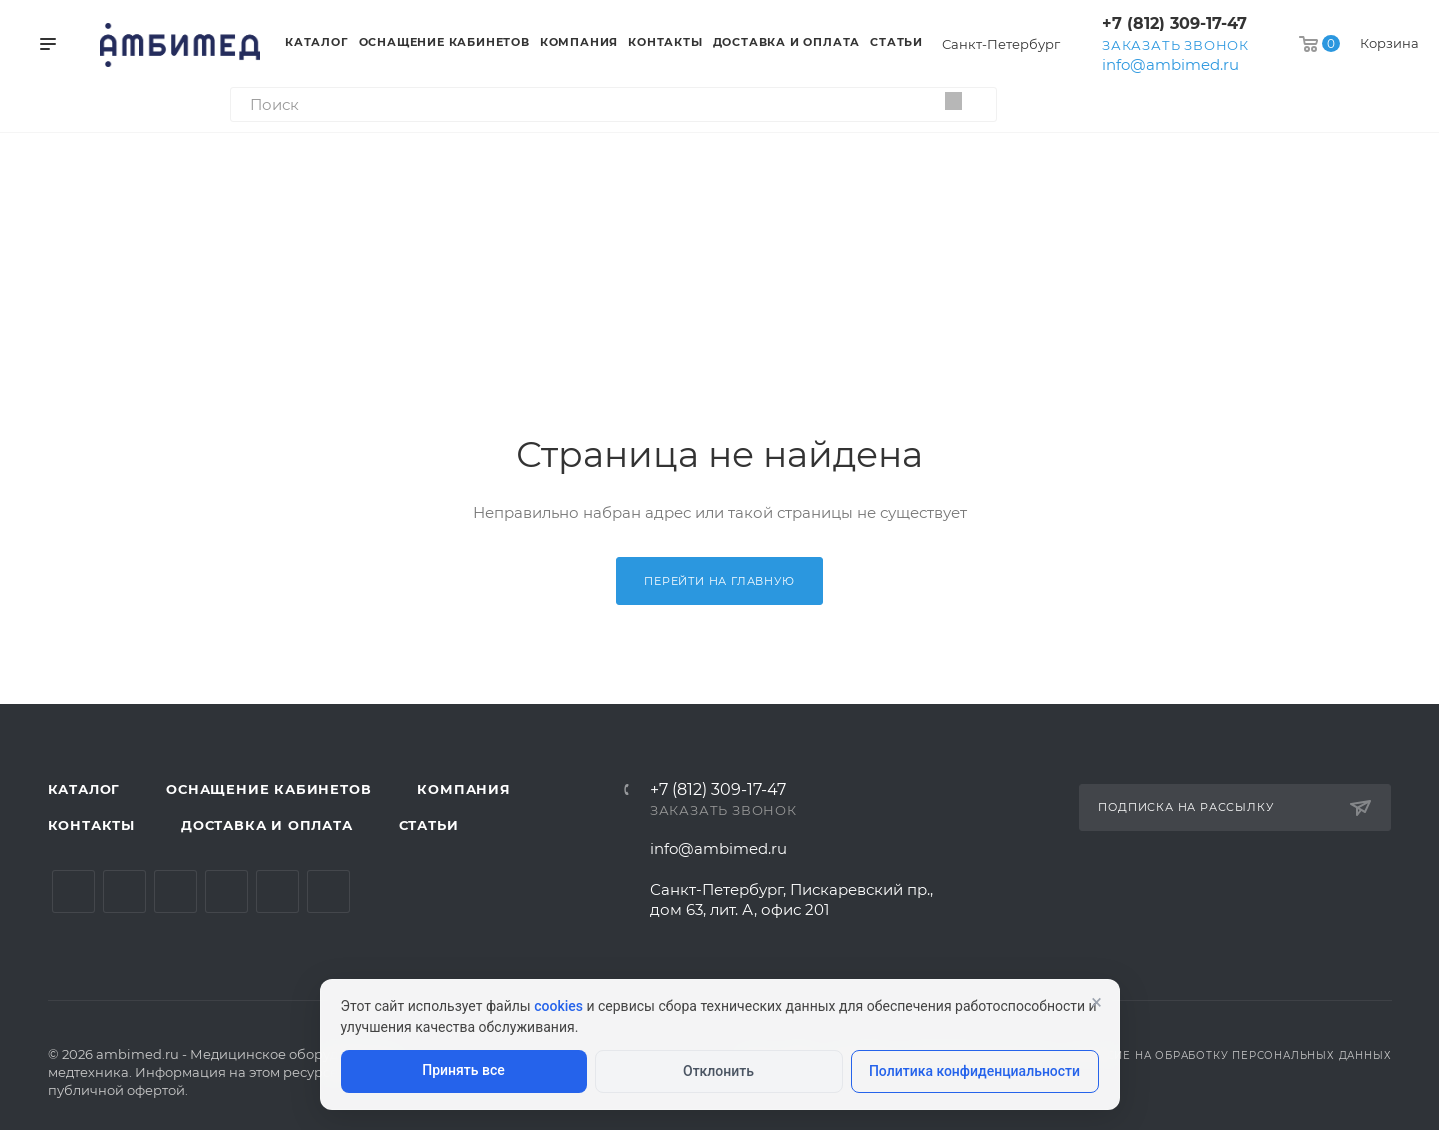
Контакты (91, 825)
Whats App (277, 891)
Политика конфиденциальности (974, 1071)
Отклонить (718, 1071)
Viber (328, 891)
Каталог (84, 789)
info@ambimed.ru (1170, 64)
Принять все (463, 1070)
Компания (463, 789)
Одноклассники (226, 891)
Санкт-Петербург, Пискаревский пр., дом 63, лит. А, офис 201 (791, 899)
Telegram (124, 891)
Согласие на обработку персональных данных (1229, 1055)
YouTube (175, 891)
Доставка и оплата (267, 825)
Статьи (429, 825)
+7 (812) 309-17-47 (1174, 23)
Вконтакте (73, 891)
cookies (558, 1006)
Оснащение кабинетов (268, 789)
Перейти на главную (719, 581)
